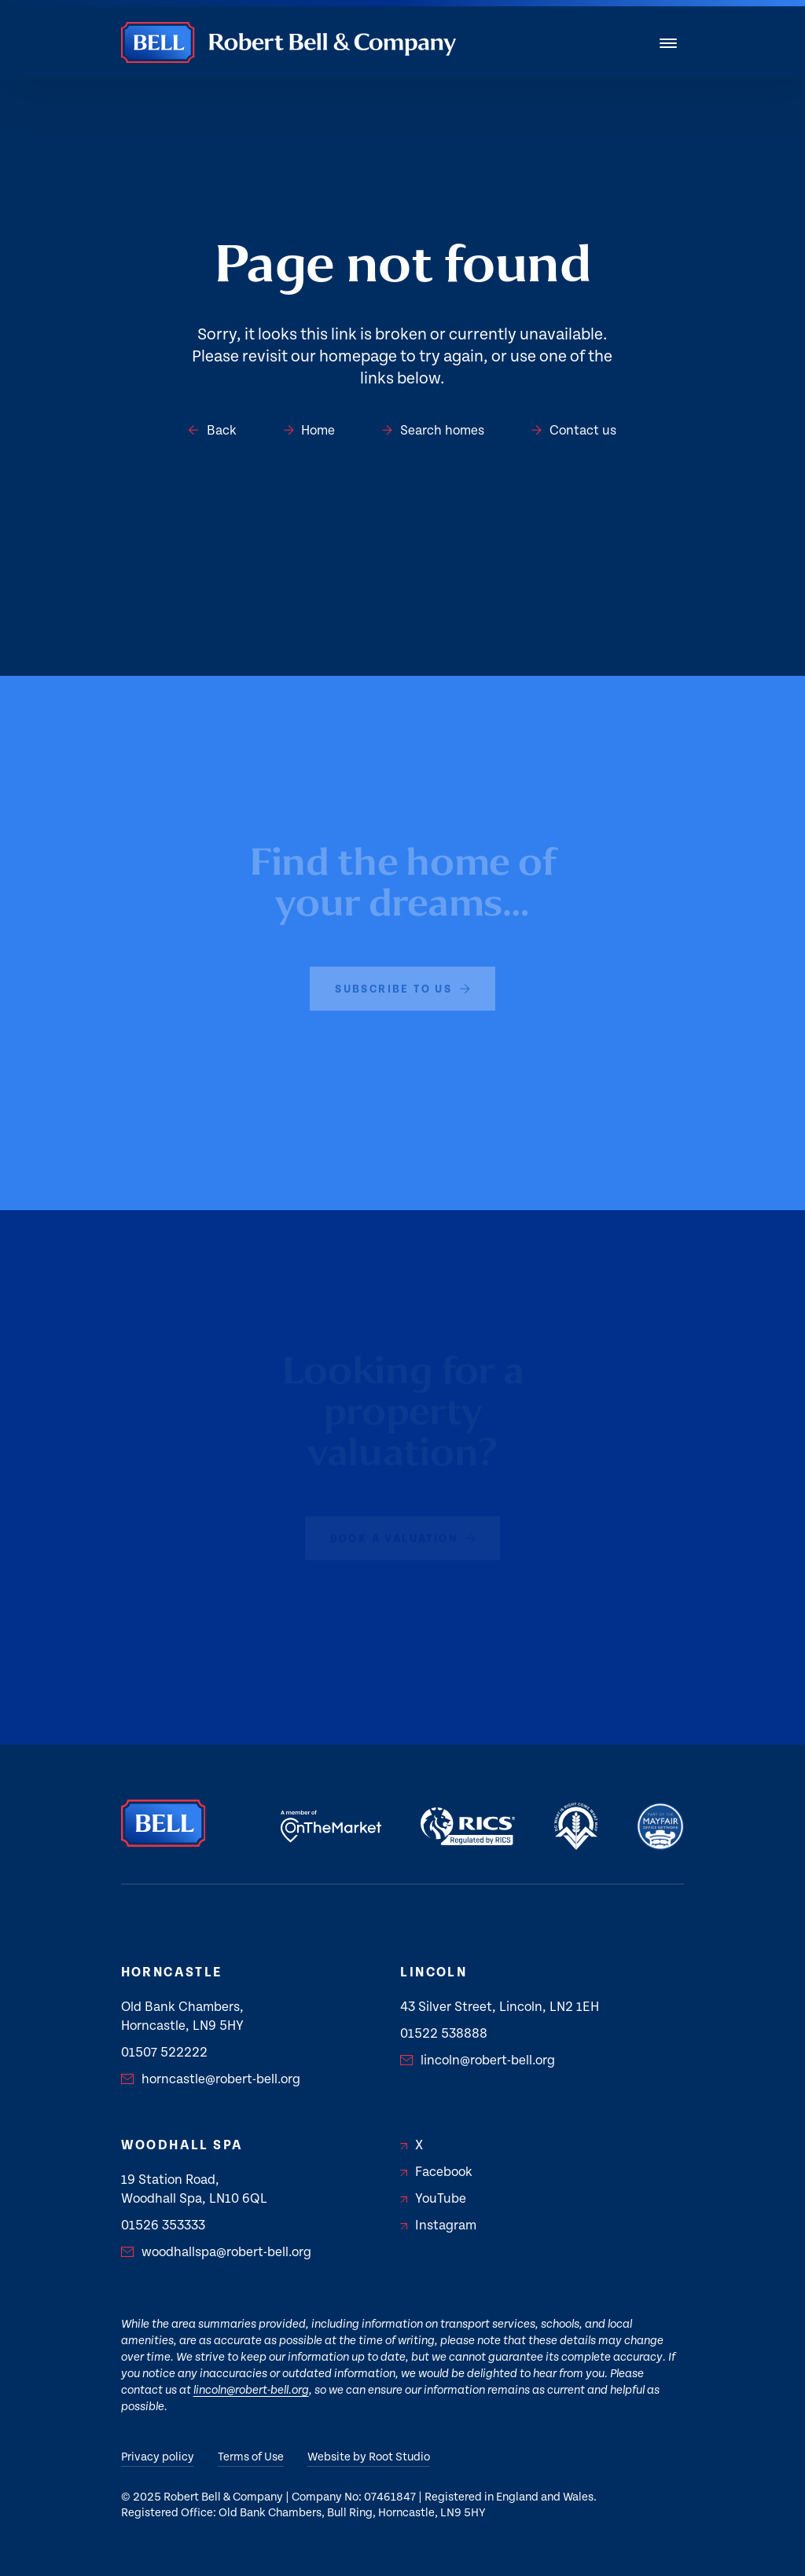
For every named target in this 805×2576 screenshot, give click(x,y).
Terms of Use (251, 2457)
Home (310, 431)
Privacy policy (157, 2457)
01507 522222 (164, 2052)
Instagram (438, 2225)
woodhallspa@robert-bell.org (216, 2252)
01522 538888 (443, 2034)
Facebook (436, 2172)
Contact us (573, 431)
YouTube (433, 2199)
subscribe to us (402, 984)
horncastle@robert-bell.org (210, 2079)
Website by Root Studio (368, 2457)
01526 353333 (163, 2225)
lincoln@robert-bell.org (477, 2060)
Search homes (433, 431)
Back (213, 431)
